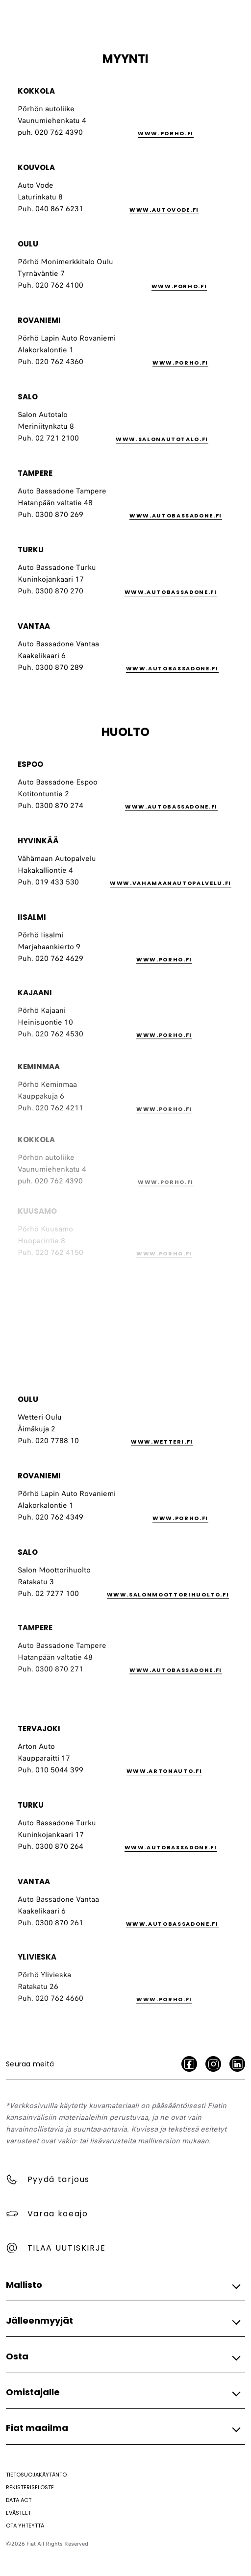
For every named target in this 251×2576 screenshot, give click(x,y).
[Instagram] (213, 2064)
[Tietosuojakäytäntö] (36, 2474)
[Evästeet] (18, 2512)
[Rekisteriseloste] (30, 2487)
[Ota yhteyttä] (25, 2525)
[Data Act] (18, 2500)
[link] (185, 133)
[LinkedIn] (237, 2064)
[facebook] (189, 2064)
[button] (122, 2285)
